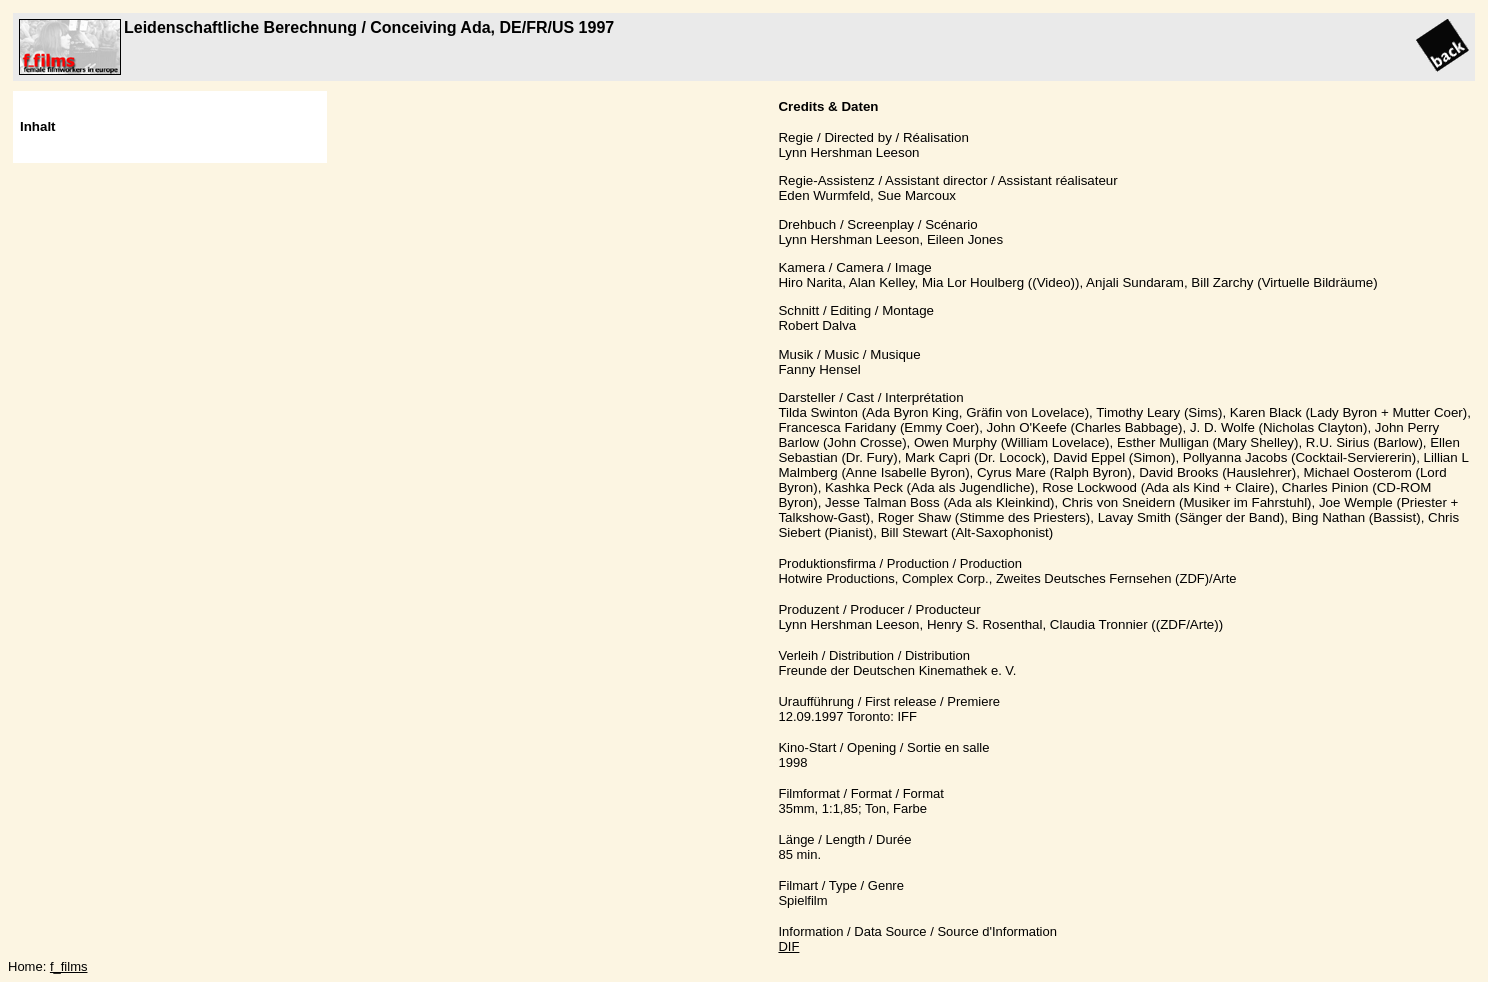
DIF (788, 946)
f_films (69, 966)
